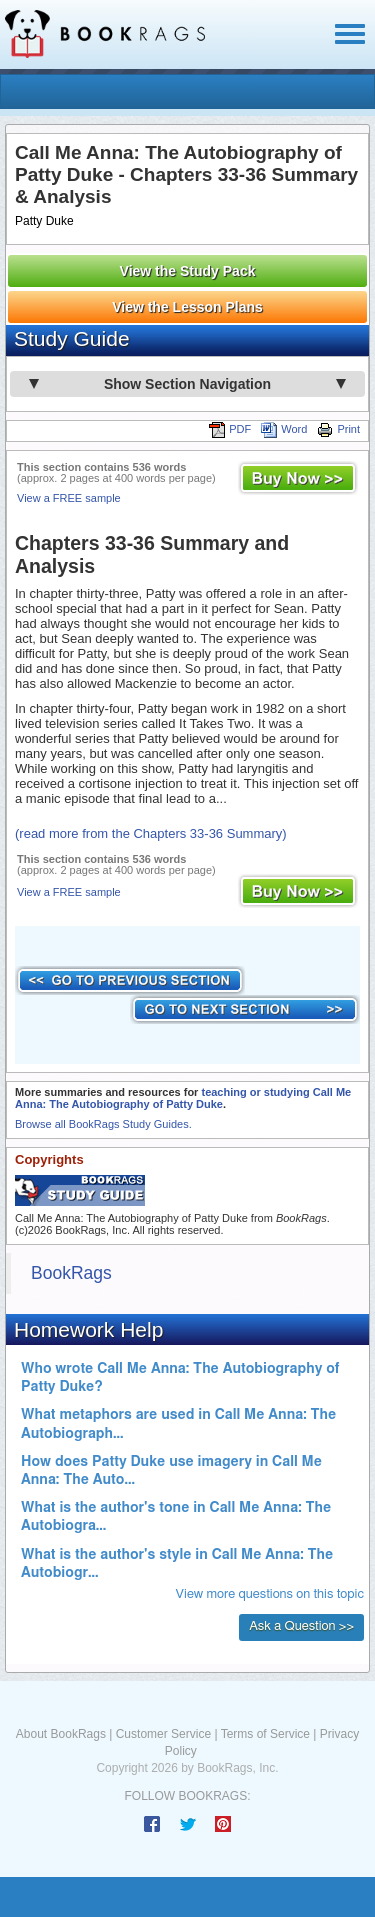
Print (338, 429)
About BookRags (61, 1734)
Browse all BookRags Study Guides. (103, 1124)
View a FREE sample (69, 498)
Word (284, 429)
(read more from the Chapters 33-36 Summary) (151, 833)
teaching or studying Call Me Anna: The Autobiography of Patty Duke (183, 1098)
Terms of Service (265, 1734)
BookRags (71, 1273)
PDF (230, 429)
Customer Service (163, 1734)
